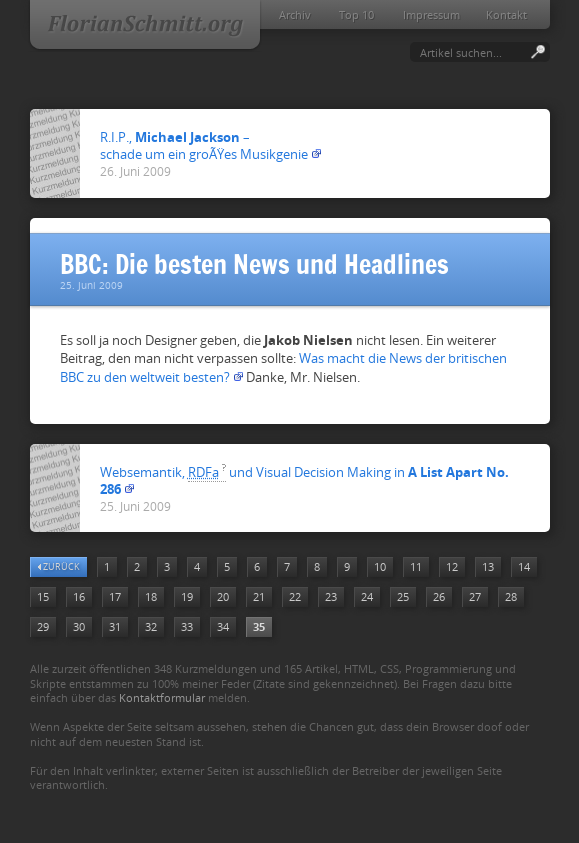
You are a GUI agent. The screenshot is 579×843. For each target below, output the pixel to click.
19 (187, 596)
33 (187, 626)
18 (151, 596)
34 (223, 626)
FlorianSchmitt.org (145, 26)
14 (524, 566)
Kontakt (506, 14)
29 (43, 626)
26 (439, 596)
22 (295, 596)
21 (259, 596)
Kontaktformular (162, 697)
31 (115, 626)
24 (367, 596)
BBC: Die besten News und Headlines (254, 264)
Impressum (431, 14)
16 (79, 596)
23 (331, 596)
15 (43, 596)
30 (79, 626)
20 (223, 596)
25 (403, 596)
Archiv (295, 14)
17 (115, 596)
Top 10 (356, 14)
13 (488, 566)
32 (151, 626)
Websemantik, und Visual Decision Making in (304, 480)
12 (452, 566)
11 (416, 566)
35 (259, 626)
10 (380, 566)
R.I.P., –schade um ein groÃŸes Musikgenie (204, 145)
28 (511, 596)
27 (475, 596)
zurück (59, 566)
